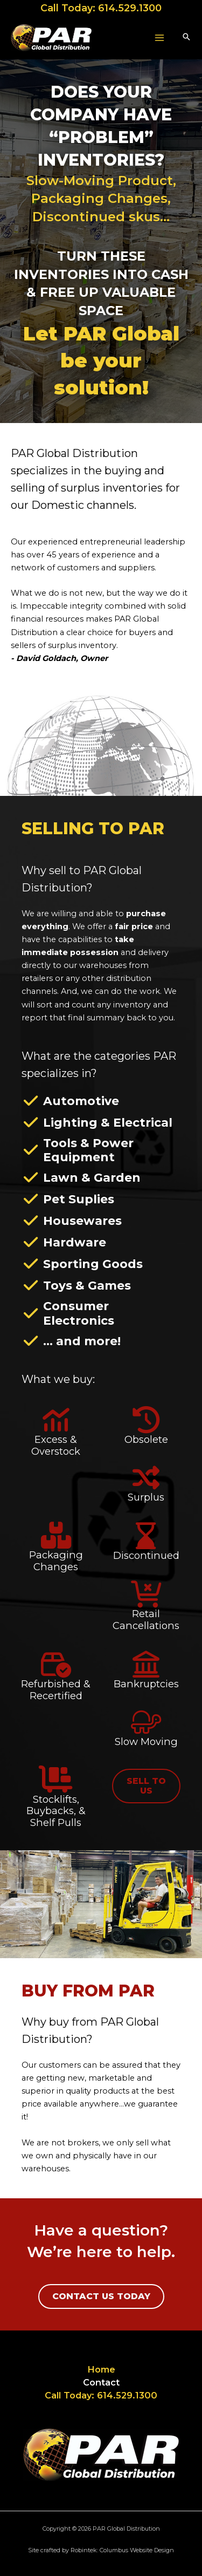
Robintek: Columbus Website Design (122, 2550)
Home (101, 2369)
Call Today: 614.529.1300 (101, 2395)
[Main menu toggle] (159, 37)
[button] (186, 38)
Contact (101, 2382)
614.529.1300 (130, 8)
